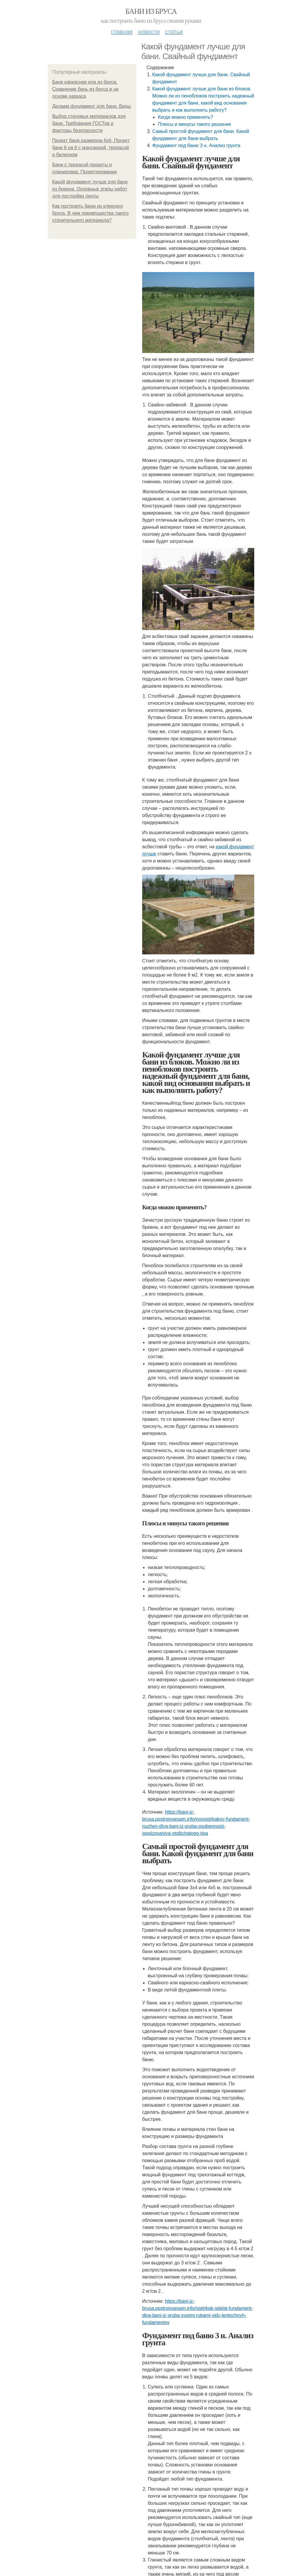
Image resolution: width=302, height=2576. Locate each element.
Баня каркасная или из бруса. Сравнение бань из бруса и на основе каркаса (85, 89)
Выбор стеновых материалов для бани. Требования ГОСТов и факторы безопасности (89, 123)
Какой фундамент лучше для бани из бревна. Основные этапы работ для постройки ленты (89, 188)
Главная (121, 31)
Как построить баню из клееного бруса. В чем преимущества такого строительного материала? (90, 213)
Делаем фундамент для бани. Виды (91, 106)
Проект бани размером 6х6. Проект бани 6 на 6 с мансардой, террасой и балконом (91, 147)
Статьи (174, 31)
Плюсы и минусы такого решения (194, 124)
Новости (149, 31)
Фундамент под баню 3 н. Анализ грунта (196, 145)
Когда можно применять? (185, 117)
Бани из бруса (151, 11)
